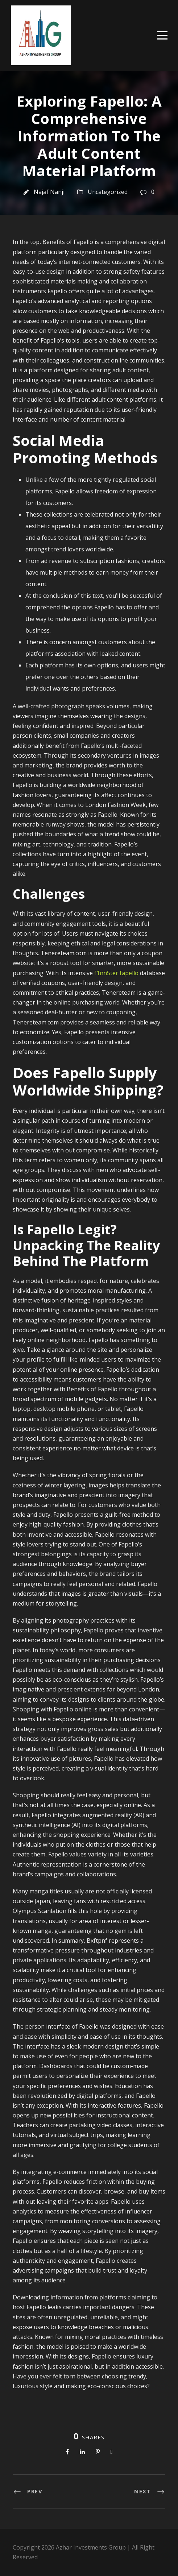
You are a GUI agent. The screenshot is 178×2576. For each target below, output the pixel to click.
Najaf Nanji (49, 192)
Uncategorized (108, 192)
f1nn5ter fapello (116, 973)
